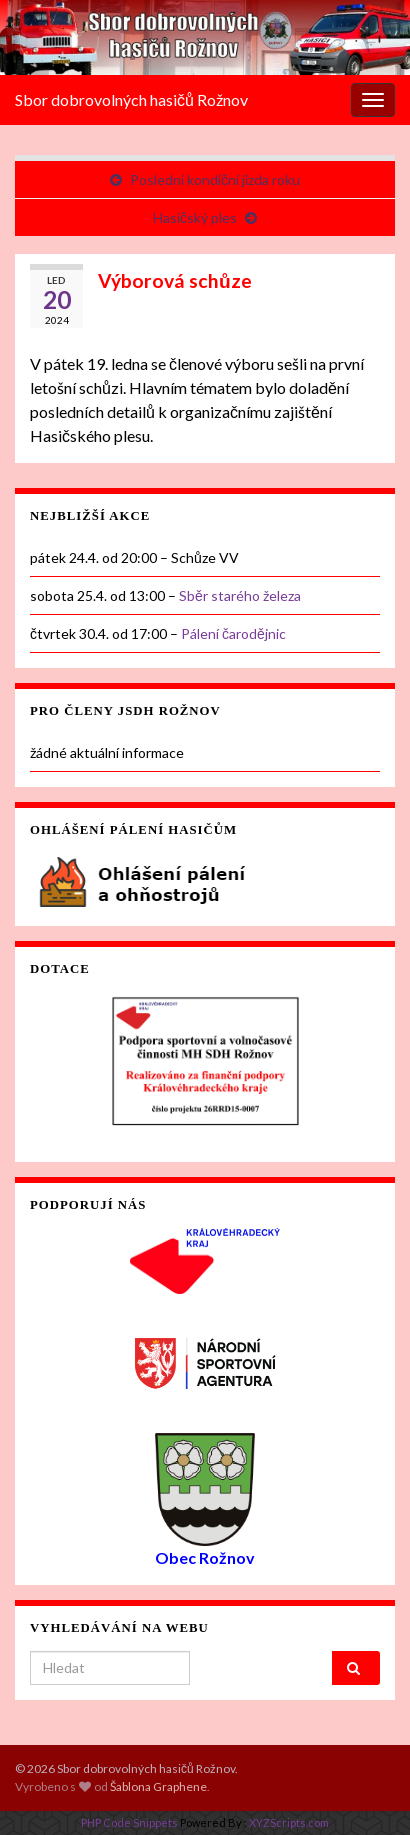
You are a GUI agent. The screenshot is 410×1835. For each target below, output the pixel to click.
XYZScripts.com (289, 1822)
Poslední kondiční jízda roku (215, 179)
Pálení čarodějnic (233, 633)
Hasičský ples (195, 217)
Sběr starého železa (240, 595)
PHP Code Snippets (129, 1822)
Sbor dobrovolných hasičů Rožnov (131, 99)
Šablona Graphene (158, 1786)
